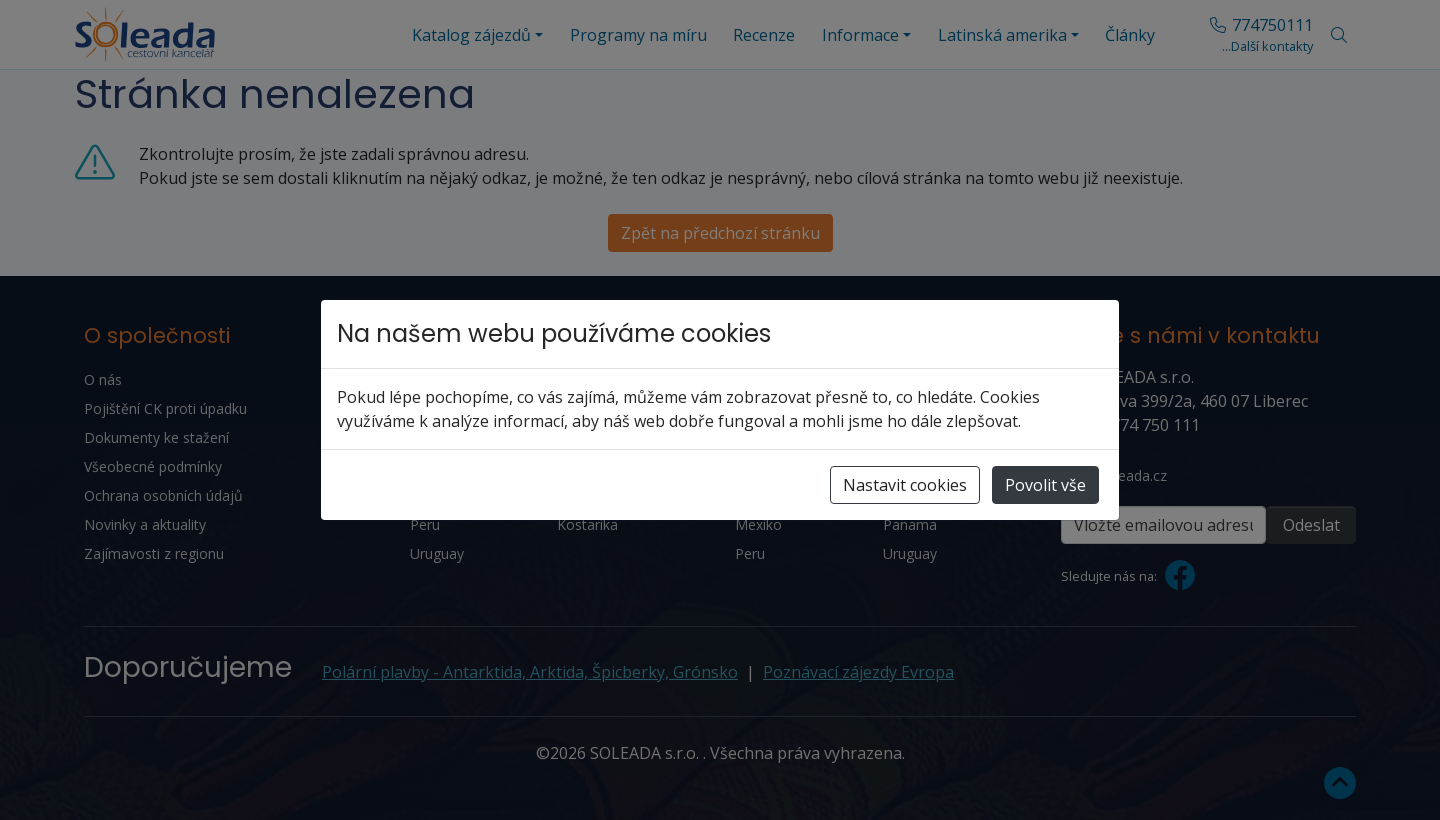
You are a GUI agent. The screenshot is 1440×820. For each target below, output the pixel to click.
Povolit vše (1045, 485)
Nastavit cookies (905, 485)
